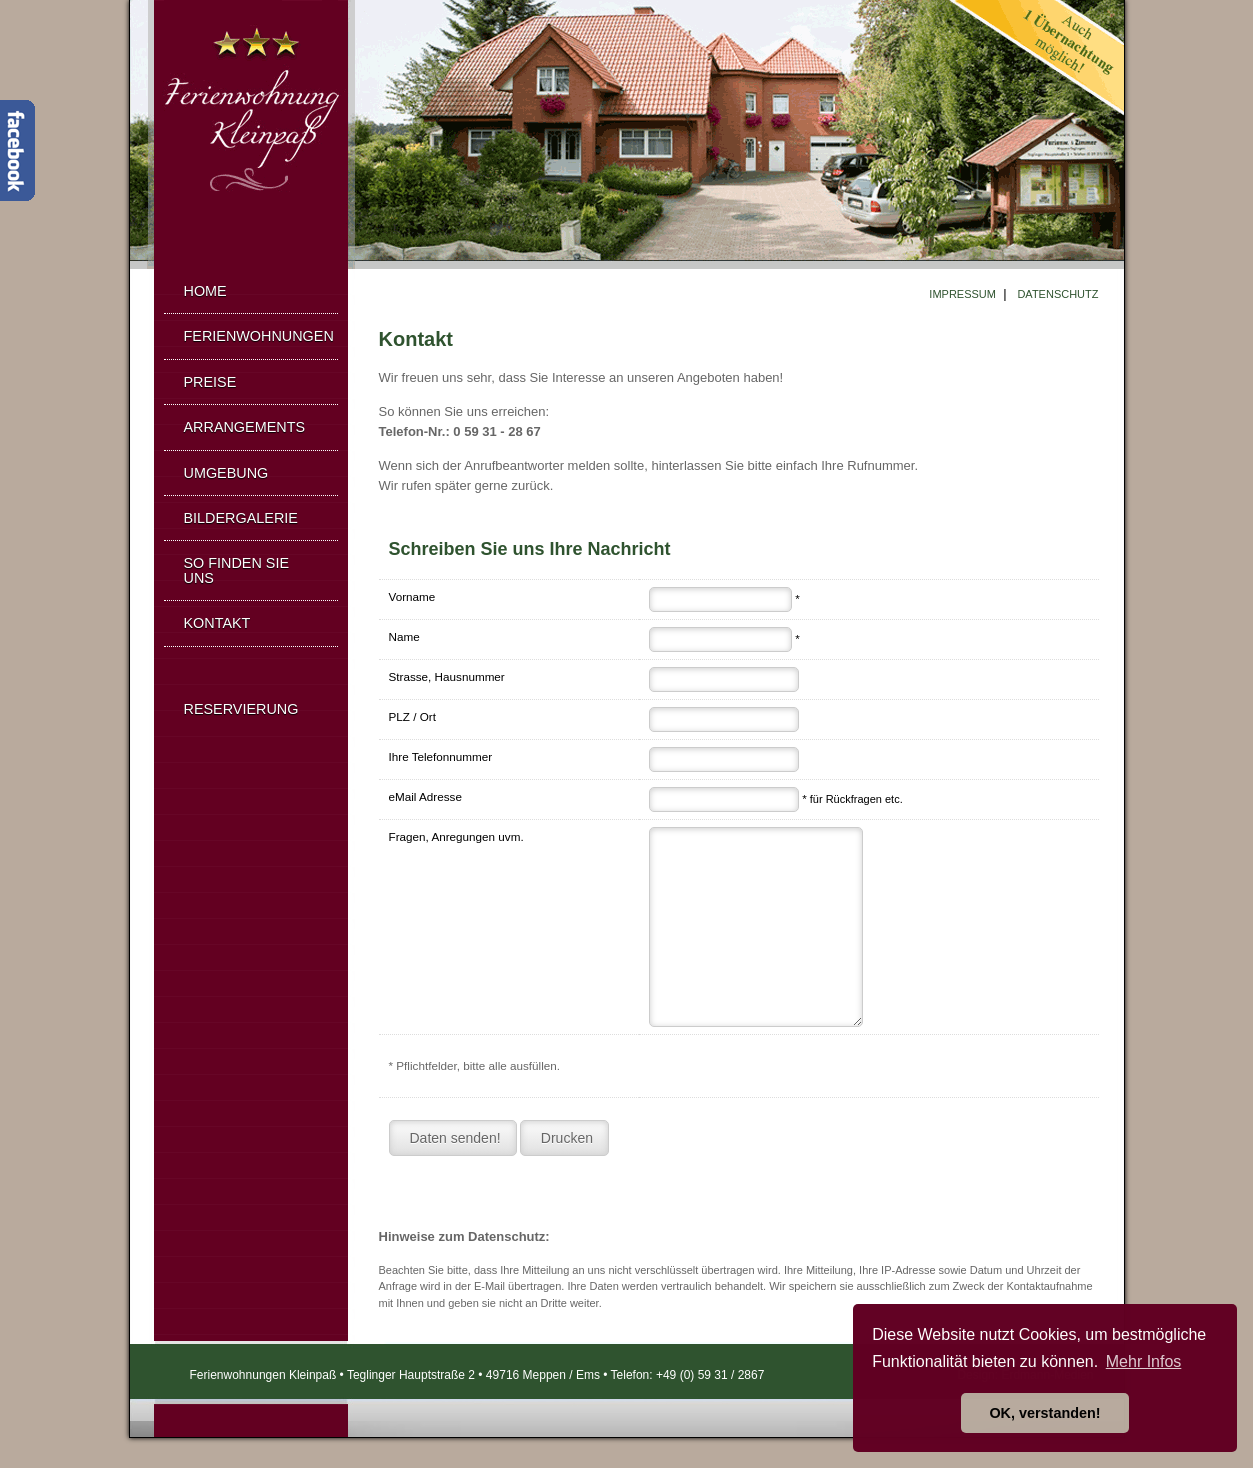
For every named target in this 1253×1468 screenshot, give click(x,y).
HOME (205, 291)
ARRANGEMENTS (245, 427)
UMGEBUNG (226, 473)
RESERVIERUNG (241, 709)
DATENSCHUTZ (1057, 294)
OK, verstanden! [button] (1044, 1413)
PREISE (210, 382)
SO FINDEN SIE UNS (237, 570)
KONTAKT (217, 623)
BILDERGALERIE (241, 518)
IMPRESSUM (962, 294)
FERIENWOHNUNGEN (259, 336)
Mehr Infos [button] (1144, 1361)
